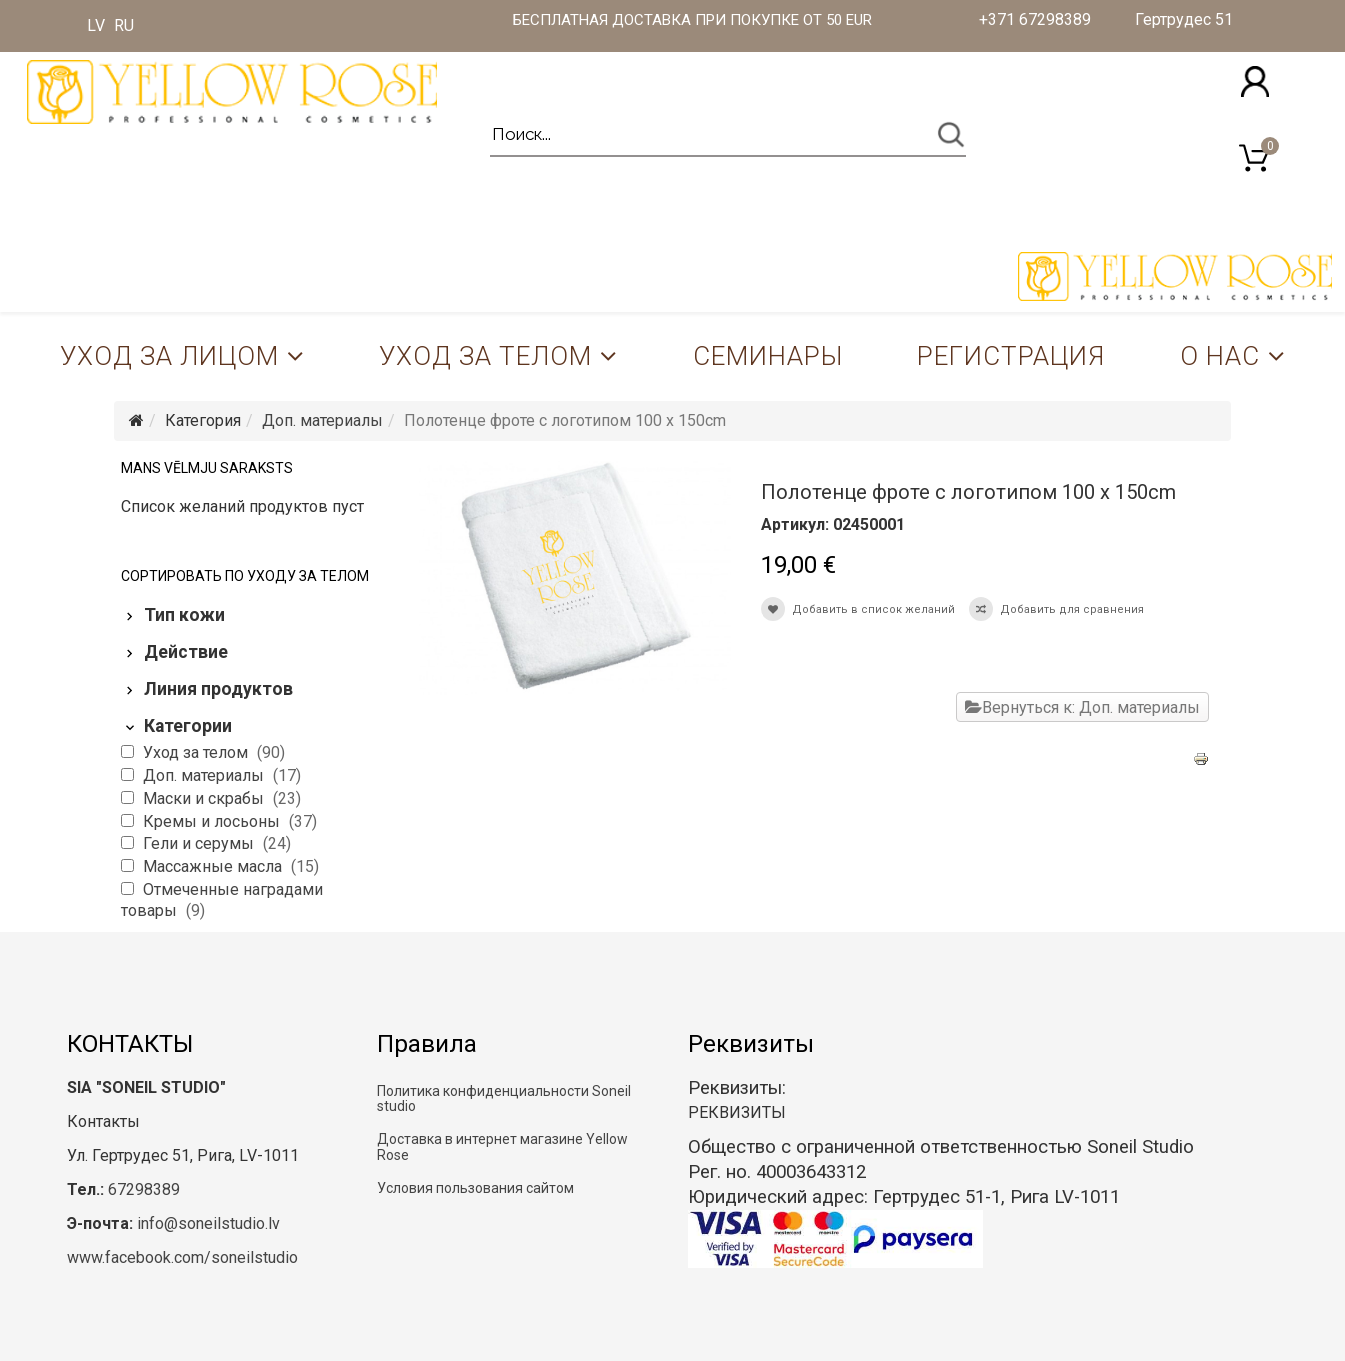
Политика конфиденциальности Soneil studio (504, 1098)
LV (96, 25)
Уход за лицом (169, 356)
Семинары (768, 356)
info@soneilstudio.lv (208, 1223)
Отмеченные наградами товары (222, 900)
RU (124, 25)
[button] (1255, 81)
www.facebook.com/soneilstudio (182, 1257)
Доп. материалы (322, 420)
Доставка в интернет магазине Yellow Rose (502, 1146)
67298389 (144, 1189)
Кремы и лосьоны (213, 821)
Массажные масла (214, 866)
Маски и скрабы (205, 798)
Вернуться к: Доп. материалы (1082, 707)
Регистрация (1011, 356)
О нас (1220, 356)
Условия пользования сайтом (475, 1188)
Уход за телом (485, 356)
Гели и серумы (200, 843)
